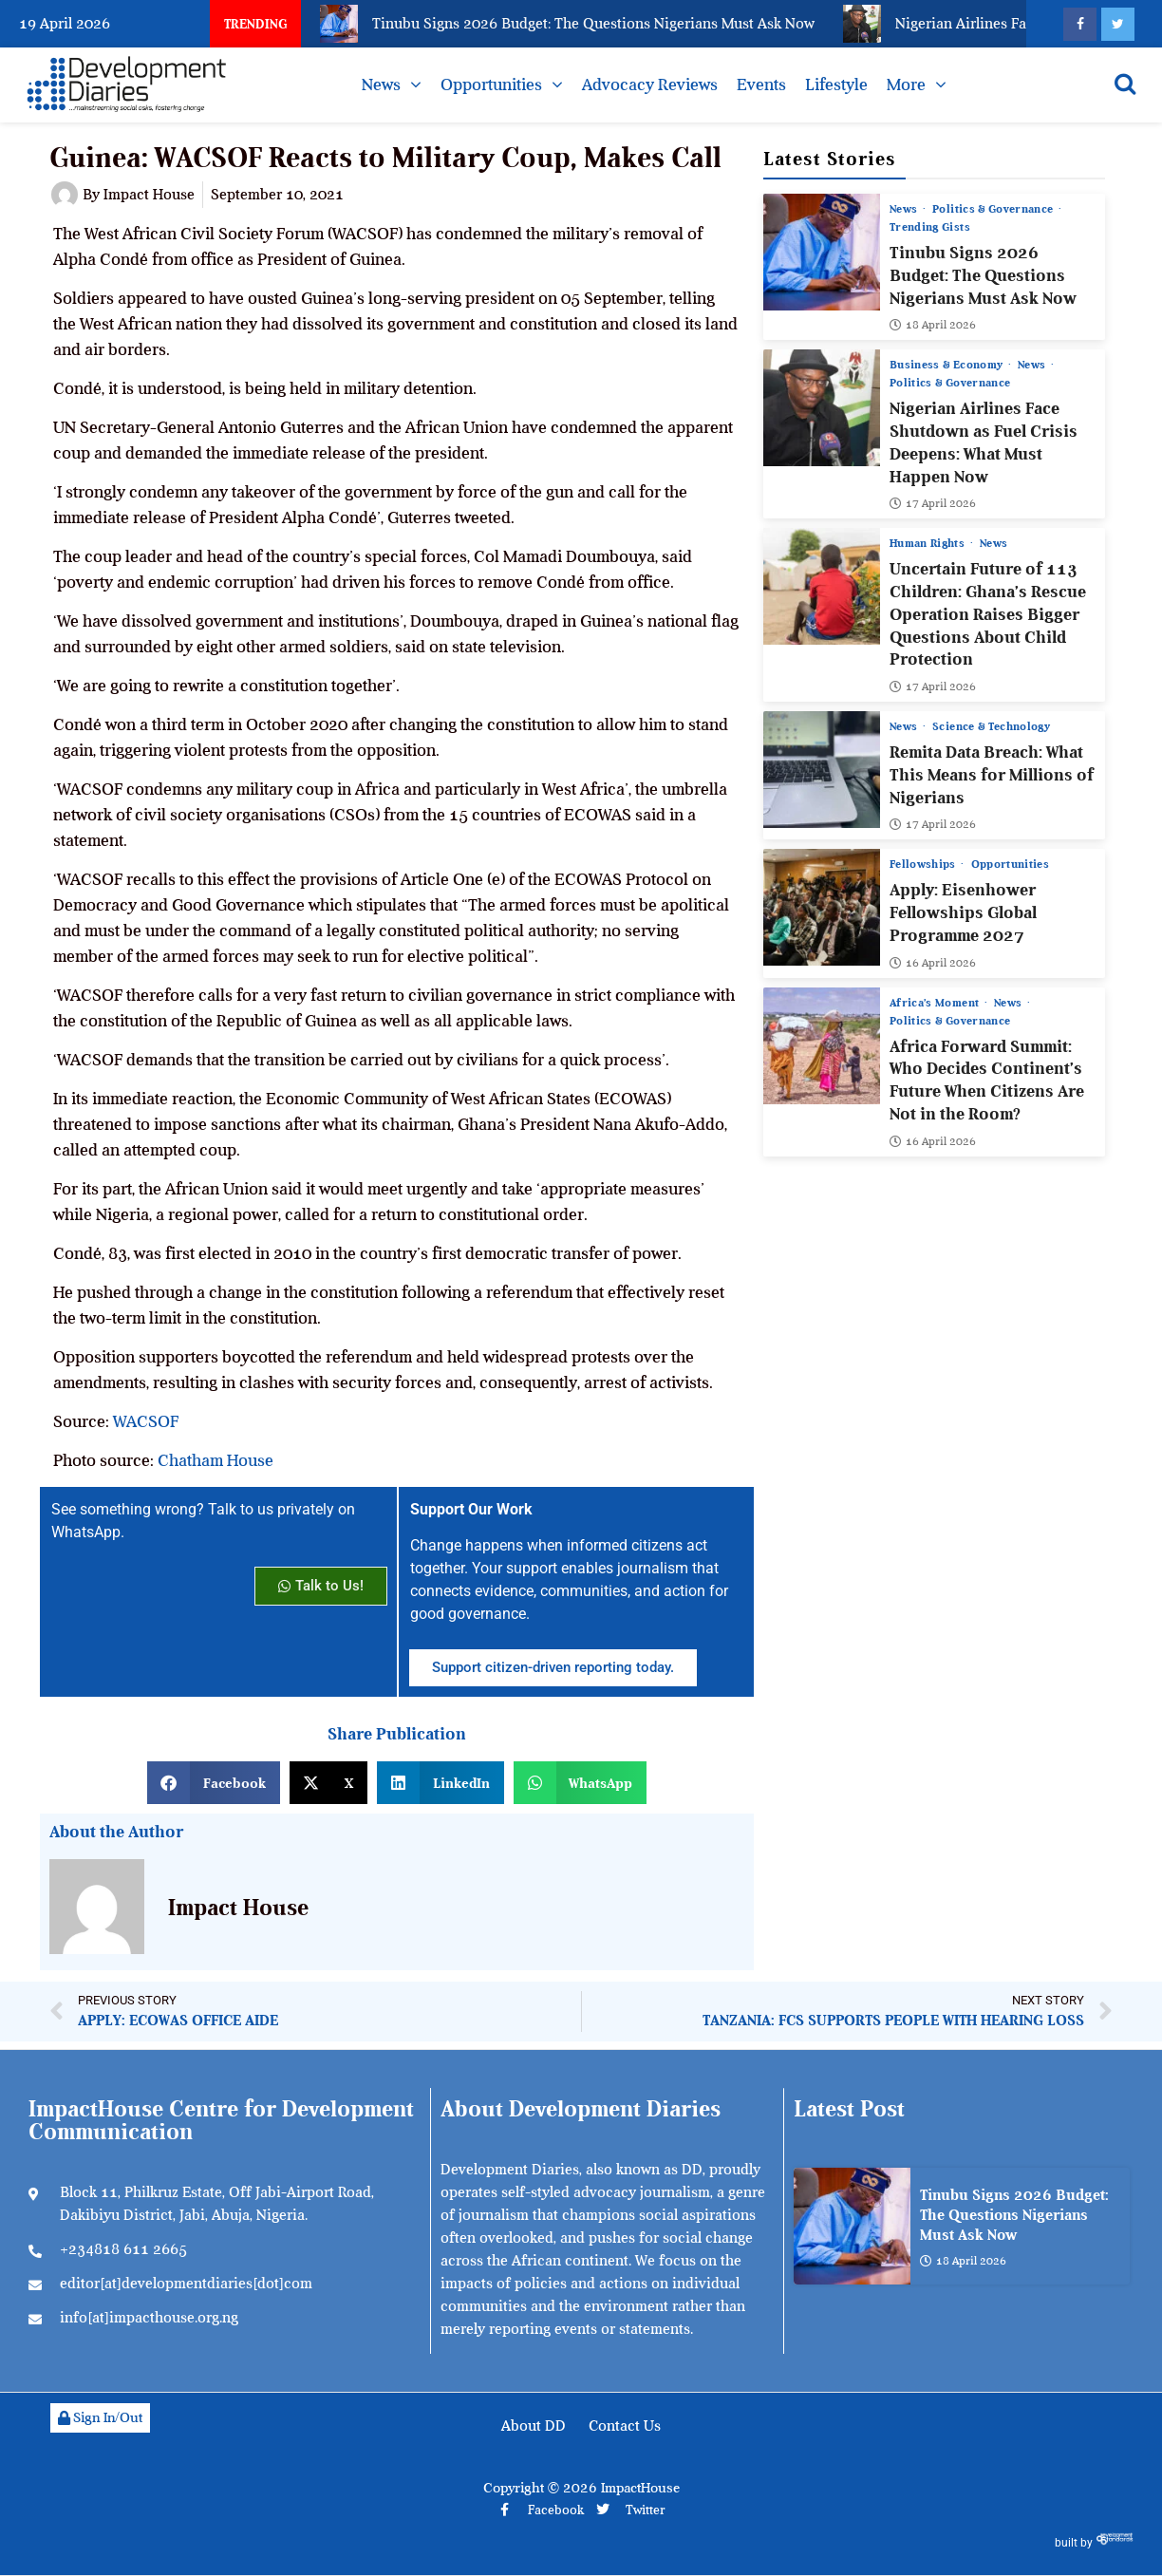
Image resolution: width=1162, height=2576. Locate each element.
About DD (533, 2426)
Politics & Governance (995, 209)
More (906, 84)
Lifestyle (836, 84)
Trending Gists (930, 227)
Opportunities (491, 84)
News (381, 84)
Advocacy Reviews (650, 84)
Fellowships (924, 865)
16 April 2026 (933, 962)
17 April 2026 (933, 504)
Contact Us (625, 2426)
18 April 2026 (933, 325)
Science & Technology (992, 726)
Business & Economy (948, 365)
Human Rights (929, 544)
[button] (213, 1782)
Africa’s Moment (936, 1002)
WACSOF (145, 1421)
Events (761, 84)
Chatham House (215, 1460)
